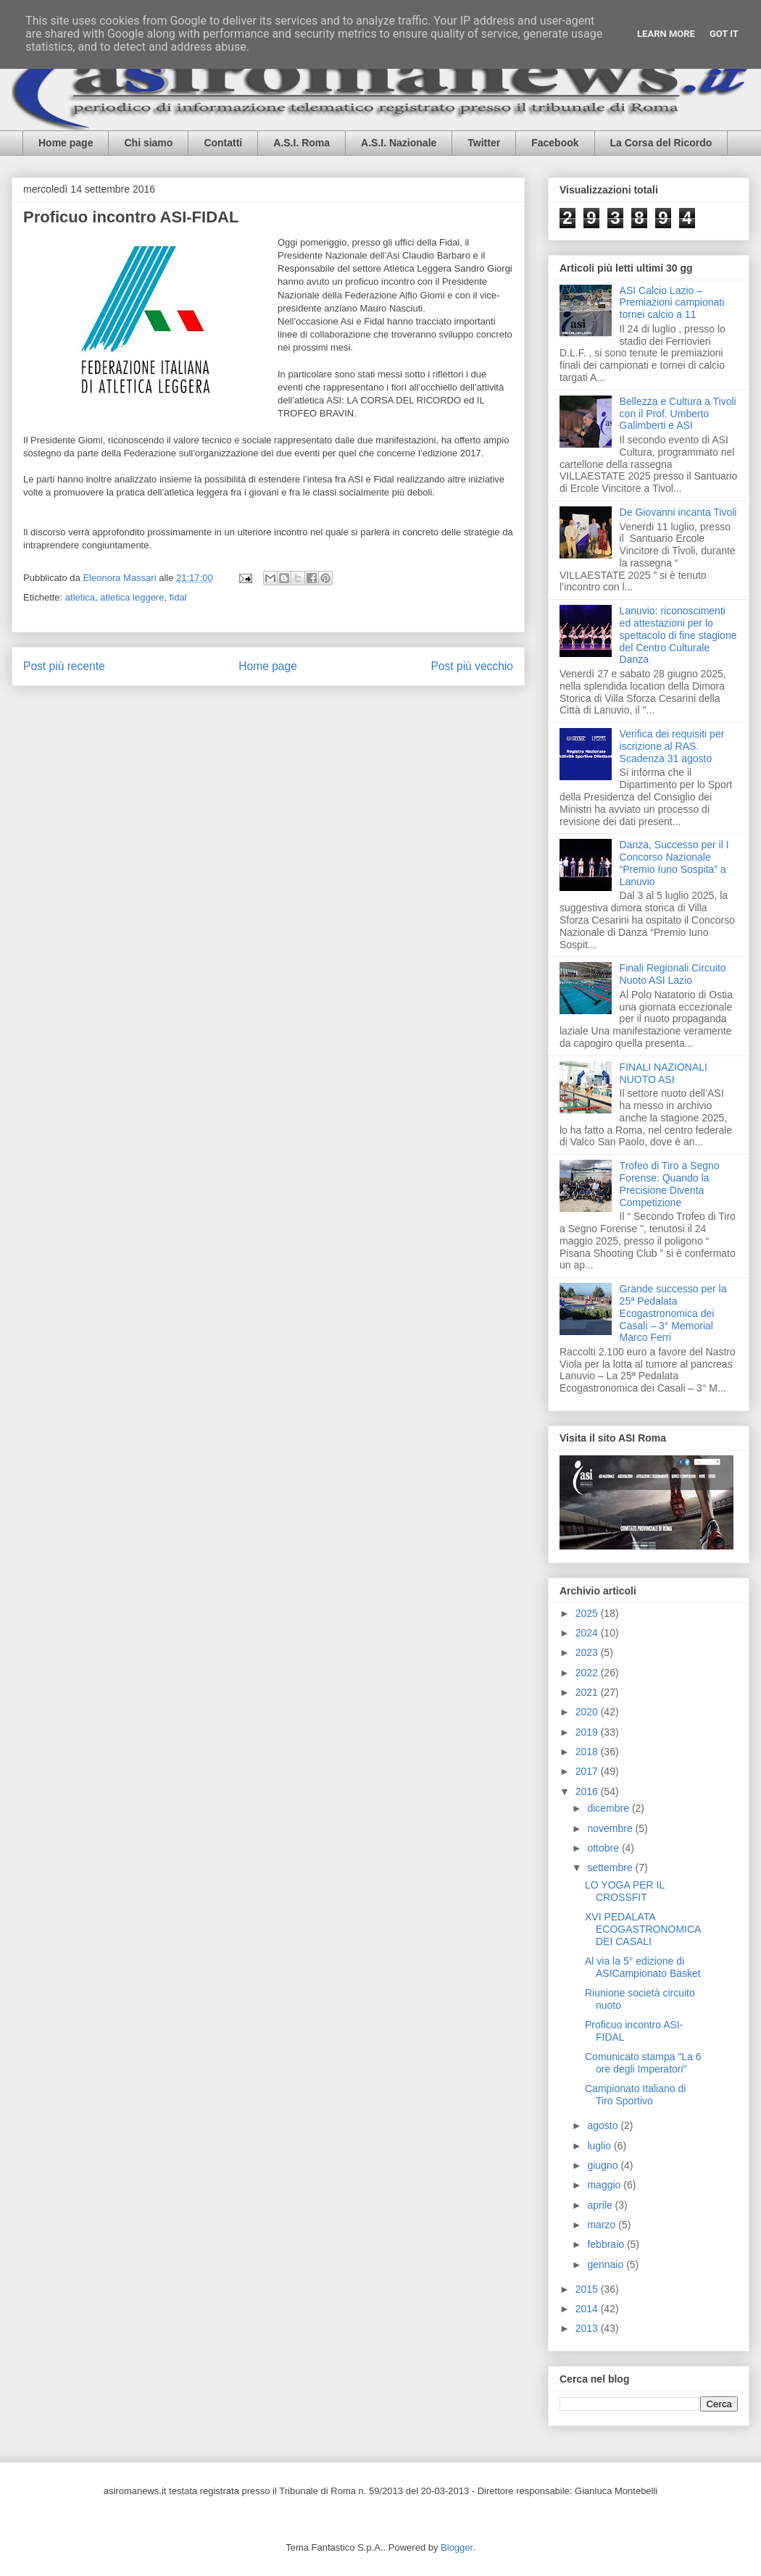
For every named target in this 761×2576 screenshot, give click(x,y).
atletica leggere (132, 597)
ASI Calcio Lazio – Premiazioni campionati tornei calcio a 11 (672, 303)
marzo (602, 2224)
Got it (724, 33)
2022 (588, 1672)
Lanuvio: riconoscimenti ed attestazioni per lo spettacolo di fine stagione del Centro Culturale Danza (678, 635)
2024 (588, 1633)
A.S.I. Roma (301, 143)
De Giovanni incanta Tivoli (678, 512)
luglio (600, 2145)
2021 (588, 1692)
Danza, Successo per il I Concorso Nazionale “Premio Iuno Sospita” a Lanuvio (674, 863)
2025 (588, 1613)
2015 (588, 2289)
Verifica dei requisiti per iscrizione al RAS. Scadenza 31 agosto (672, 746)
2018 (588, 1751)
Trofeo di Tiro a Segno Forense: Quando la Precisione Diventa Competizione (670, 1184)
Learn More (666, 33)
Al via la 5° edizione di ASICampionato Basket (643, 1967)
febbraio (606, 2244)
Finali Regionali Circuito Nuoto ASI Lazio (673, 974)
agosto (603, 2125)
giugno (603, 2165)
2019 (588, 1732)
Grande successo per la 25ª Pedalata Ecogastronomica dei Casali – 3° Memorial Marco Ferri (673, 1313)
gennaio (606, 2264)
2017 (588, 1771)
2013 (588, 2328)
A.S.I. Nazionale (398, 143)
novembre (611, 1828)
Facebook (554, 143)
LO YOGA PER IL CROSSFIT (625, 1891)
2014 (588, 2308)
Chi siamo (148, 143)
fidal (178, 597)
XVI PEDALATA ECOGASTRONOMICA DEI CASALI (643, 1929)
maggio (605, 2185)
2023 (588, 1652)
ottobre (604, 1848)
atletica (80, 597)
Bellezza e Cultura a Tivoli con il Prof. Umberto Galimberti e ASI (678, 414)
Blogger (457, 2547)
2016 (588, 1791)
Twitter (483, 143)
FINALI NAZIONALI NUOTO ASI (663, 1073)
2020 (588, 1712)
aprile (601, 2205)
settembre (611, 1867)
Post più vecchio (472, 666)
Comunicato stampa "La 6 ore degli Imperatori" (643, 2063)
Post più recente (64, 666)
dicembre (609, 1808)
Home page (65, 143)
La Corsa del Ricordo (661, 143)
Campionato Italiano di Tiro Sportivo (635, 2095)
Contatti (223, 143)
